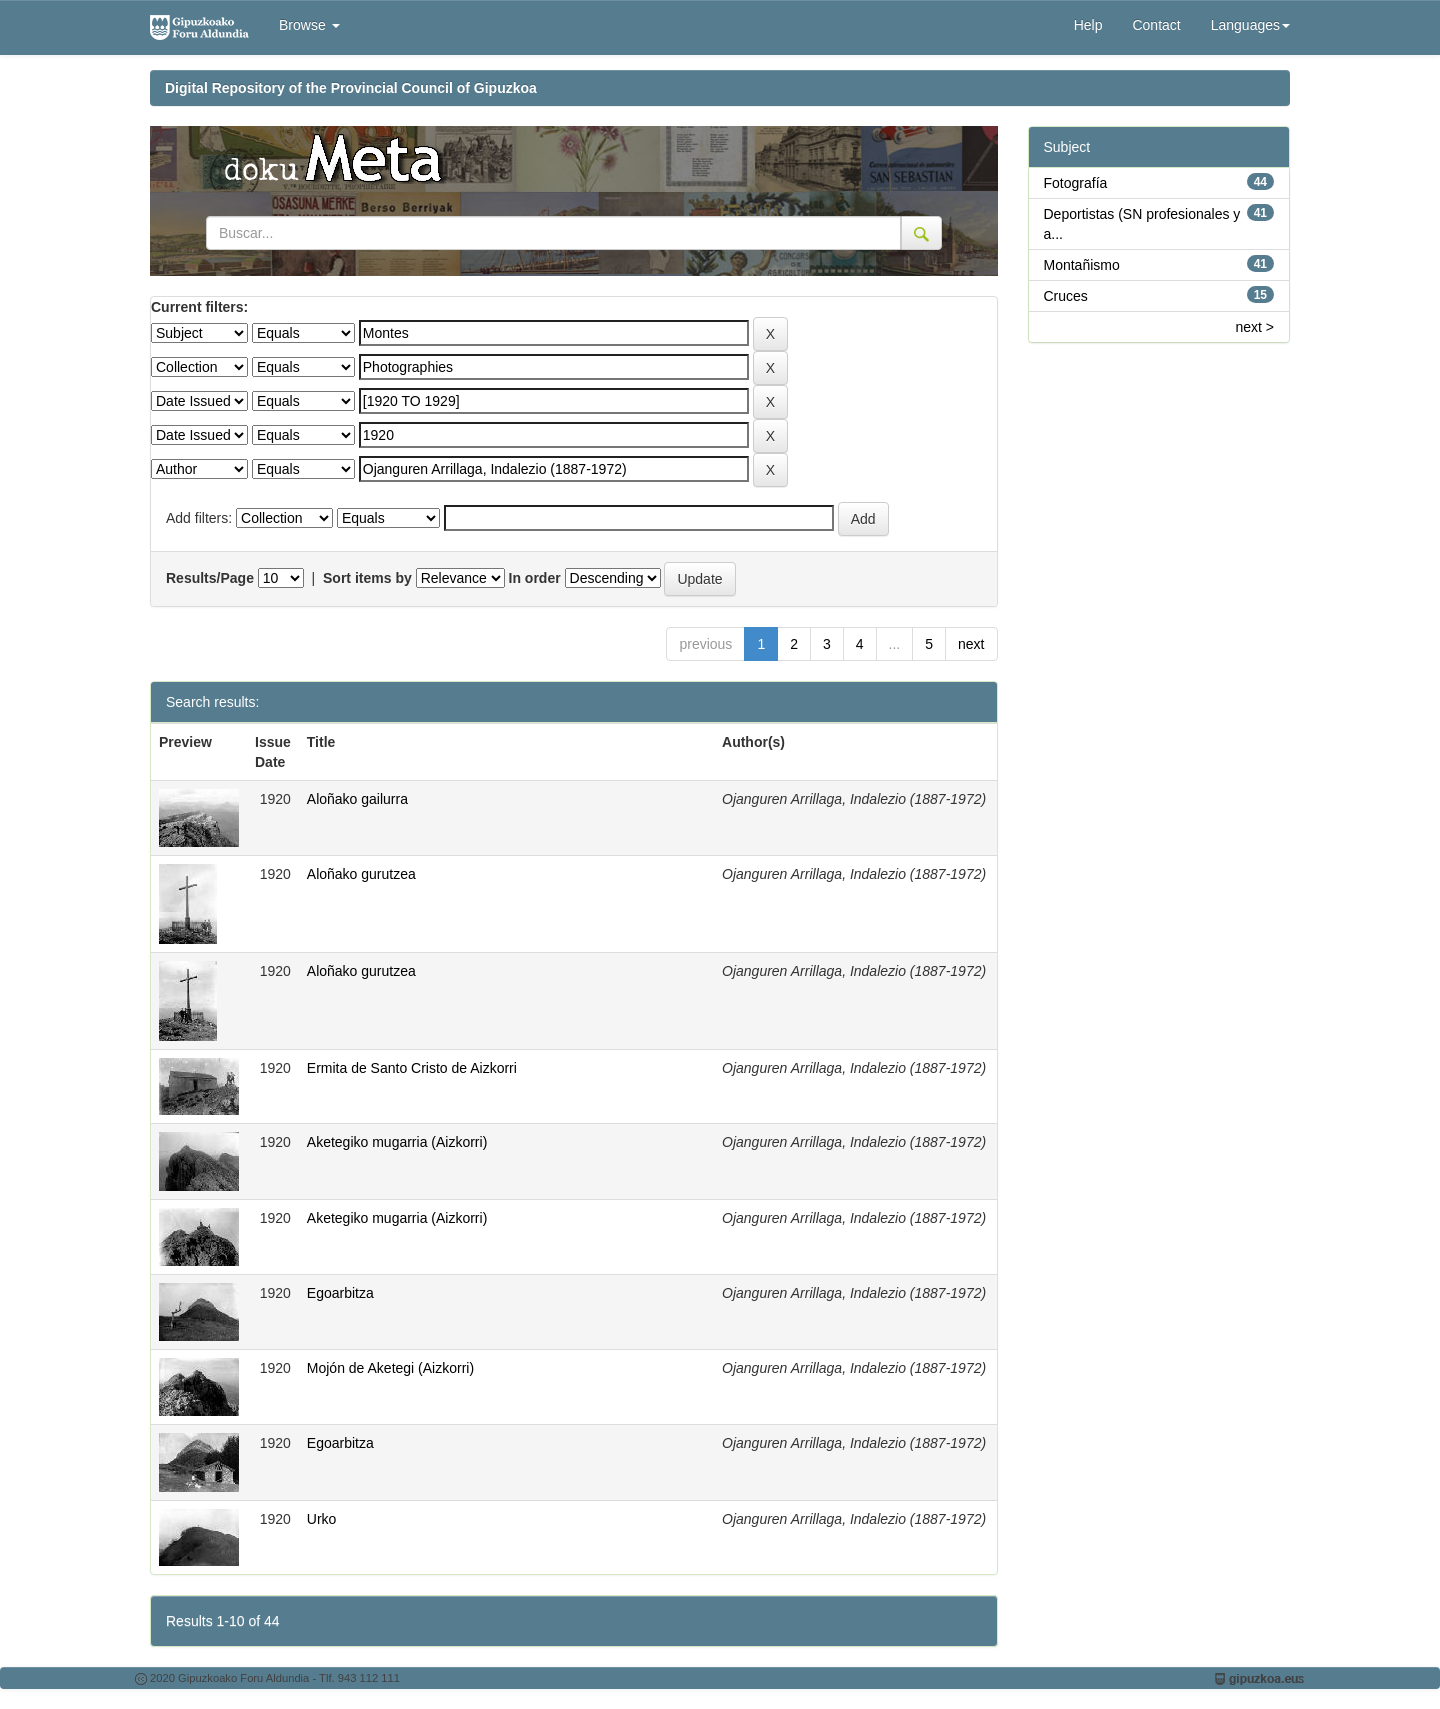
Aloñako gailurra (357, 799)
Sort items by (367, 578)
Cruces (1066, 296)
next (971, 644)
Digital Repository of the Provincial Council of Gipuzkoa (351, 88)
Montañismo (1082, 265)
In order (535, 578)
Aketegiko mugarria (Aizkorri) (397, 1142)
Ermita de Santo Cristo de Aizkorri (412, 1068)
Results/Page (210, 578)
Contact (1156, 25)
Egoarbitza (340, 1293)
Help (1088, 25)
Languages (1250, 25)
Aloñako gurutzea (361, 874)
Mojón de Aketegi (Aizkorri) (390, 1368)
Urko (322, 1519)
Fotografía (1076, 183)
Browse (309, 25)
